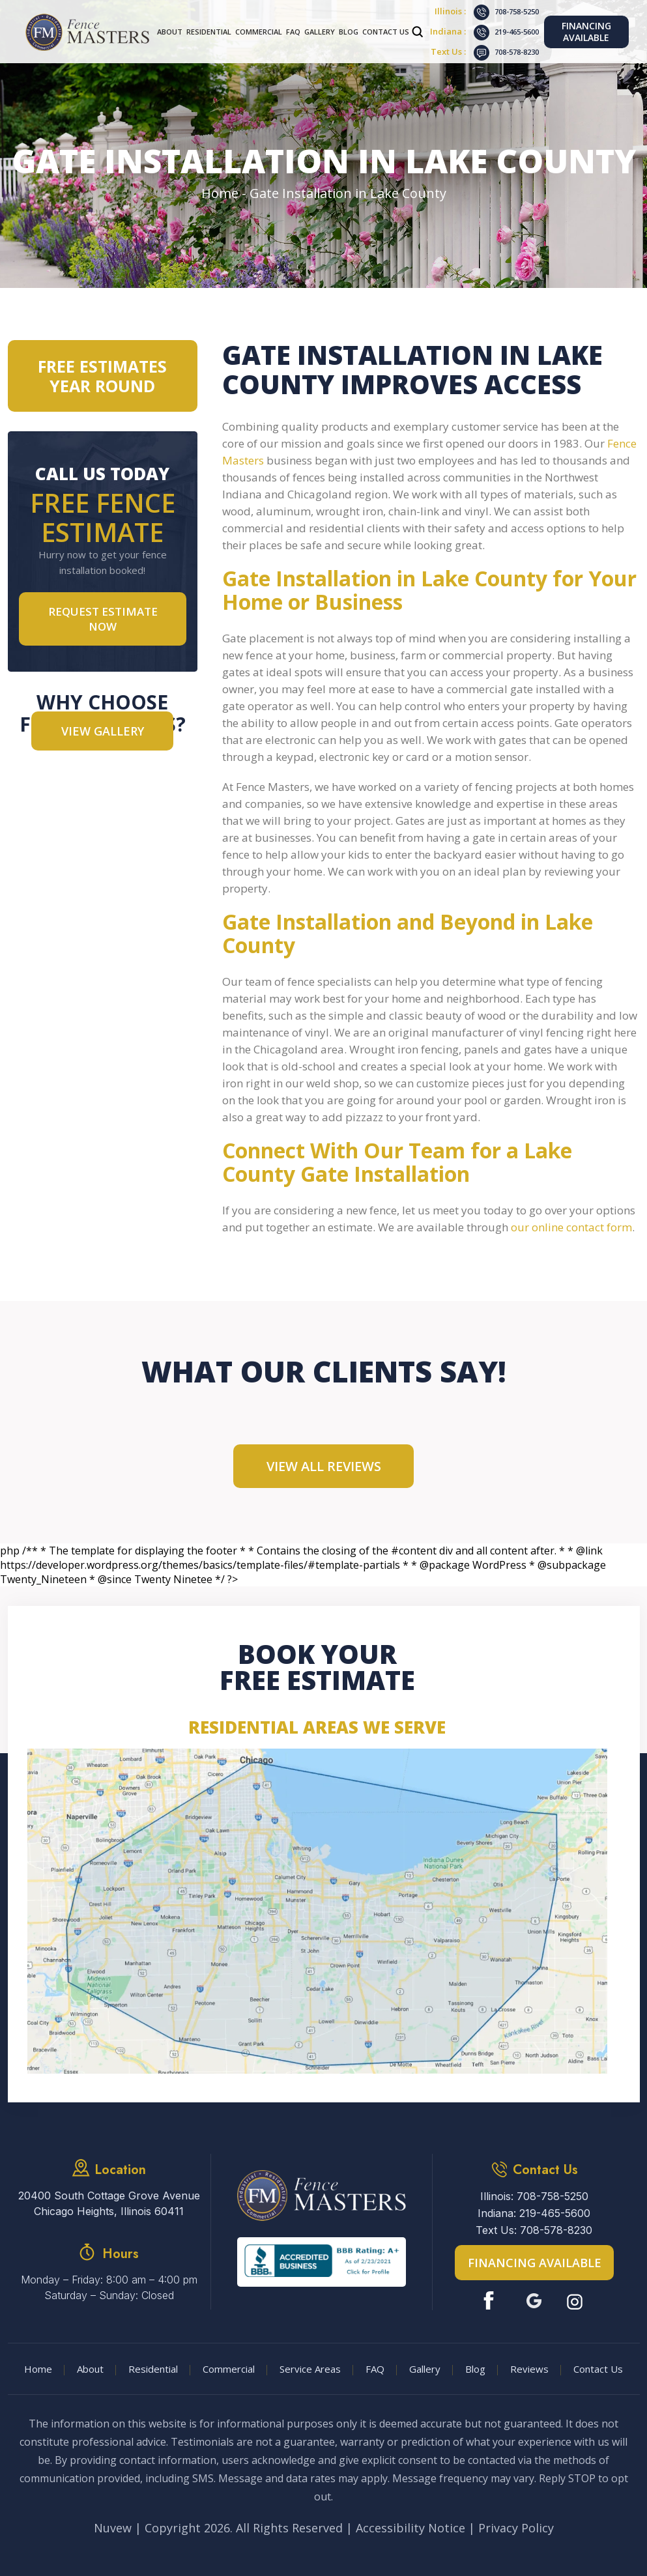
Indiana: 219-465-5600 (534, 2213)
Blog (348, 31)
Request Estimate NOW (103, 619)
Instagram (576, 2300)
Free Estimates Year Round (102, 376)
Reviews (529, 2368)
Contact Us (385, 31)
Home (38, 2368)
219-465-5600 (517, 31)
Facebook (491, 2300)
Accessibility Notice (410, 2528)
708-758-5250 (517, 11)
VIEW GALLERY (102, 731)
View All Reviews (323, 1466)
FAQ (293, 31)
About (169, 31)
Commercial (258, 31)
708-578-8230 (517, 52)
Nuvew (113, 2528)
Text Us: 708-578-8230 (534, 2230)
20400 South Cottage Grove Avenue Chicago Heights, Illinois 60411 (109, 2203)
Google (534, 2300)
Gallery (319, 31)
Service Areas (310, 2368)
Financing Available (586, 32)
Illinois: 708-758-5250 (534, 2196)
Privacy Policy (516, 2528)
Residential (208, 31)
